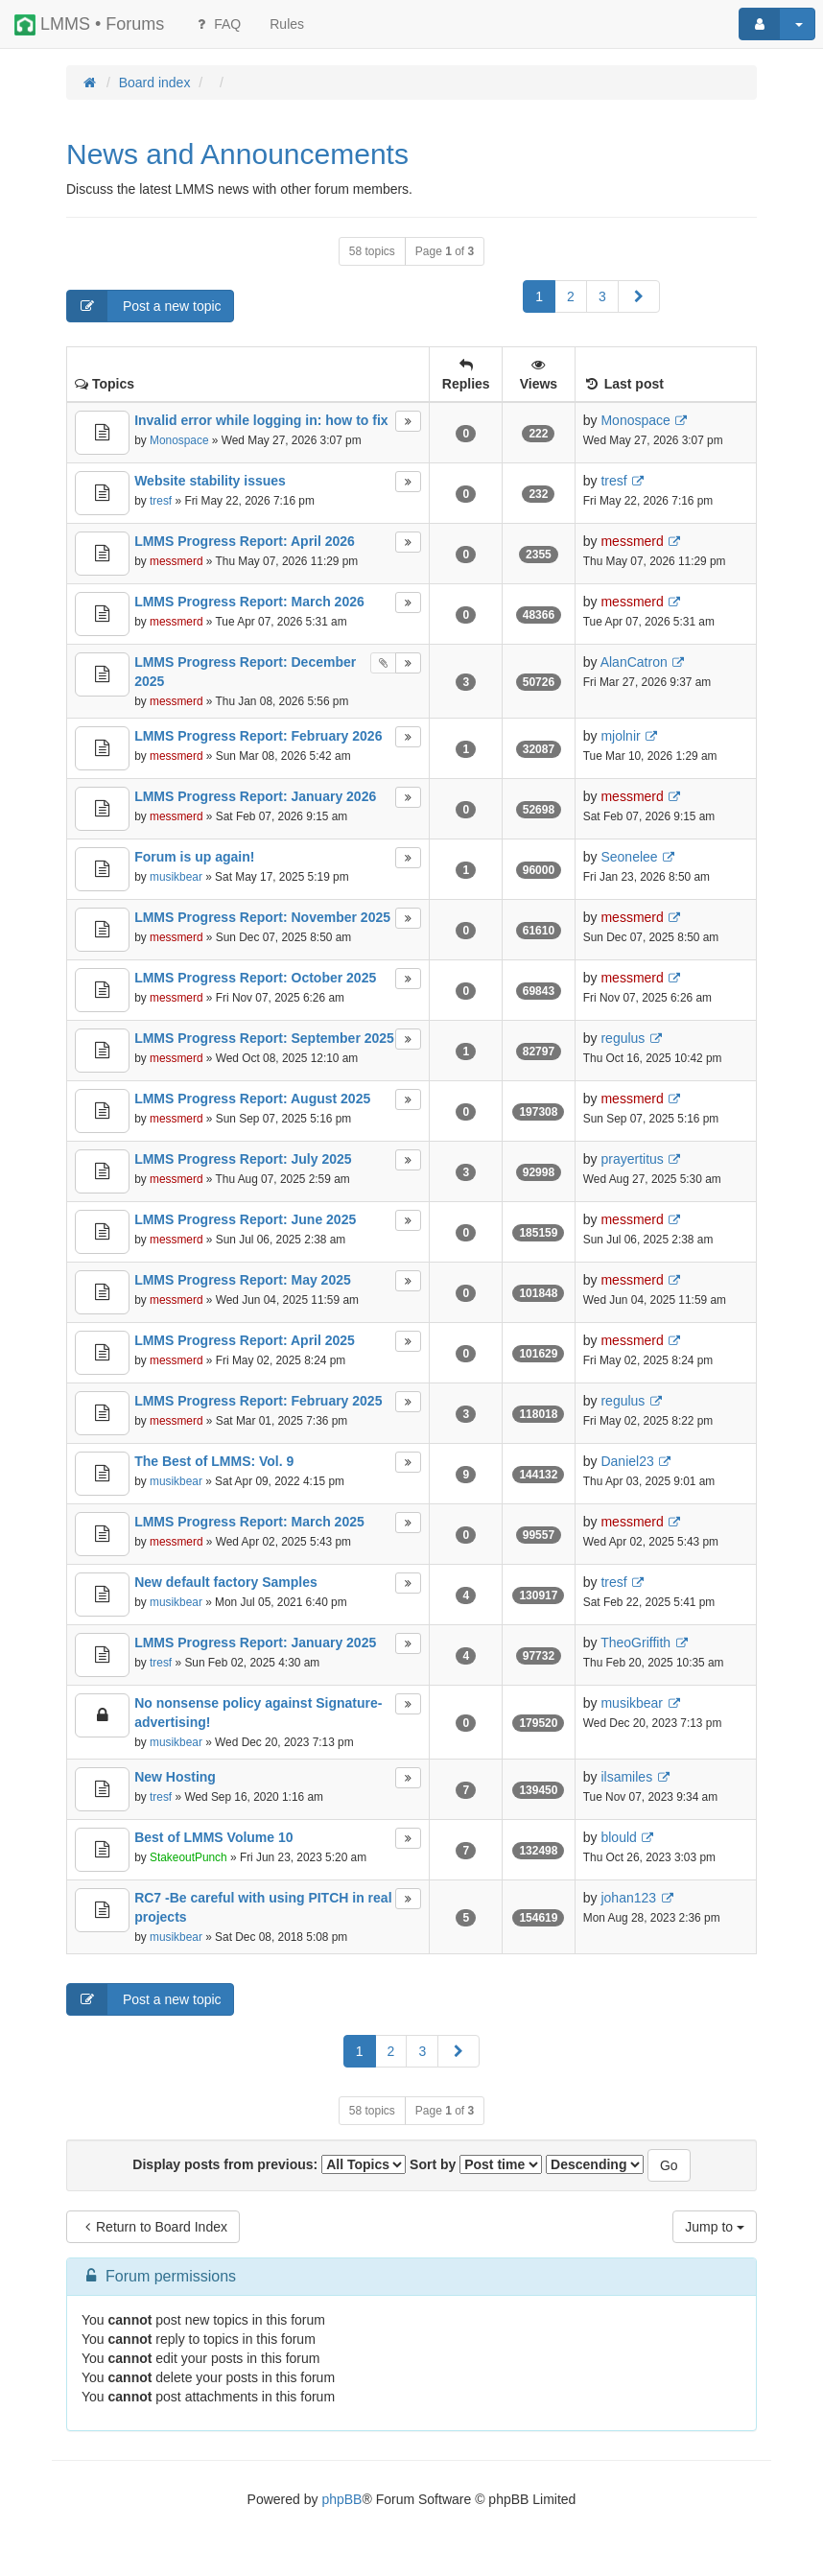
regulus (622, 1038)
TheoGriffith (635, 1642)
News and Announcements (237, 154)
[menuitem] (286, 24)
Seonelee (628, 856)
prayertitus (631, 1159)
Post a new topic (144, 306)
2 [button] (571, 296)
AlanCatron (634, 662)
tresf (161, 501)
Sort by (476, 2164)
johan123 (628, 1897)
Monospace (179, 440)
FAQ (217, 24)
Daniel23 (626, 1461)
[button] (639, 296)
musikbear (176, 877)
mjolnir (620, 736)
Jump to (714, 2226)
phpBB (341, 2499)
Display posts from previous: (269, 2164)
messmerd (176, 561)
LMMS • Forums (89, 24)
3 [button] (602, 296)
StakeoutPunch (188, 1857)
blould (618, 1837)
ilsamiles (626, 1776)
